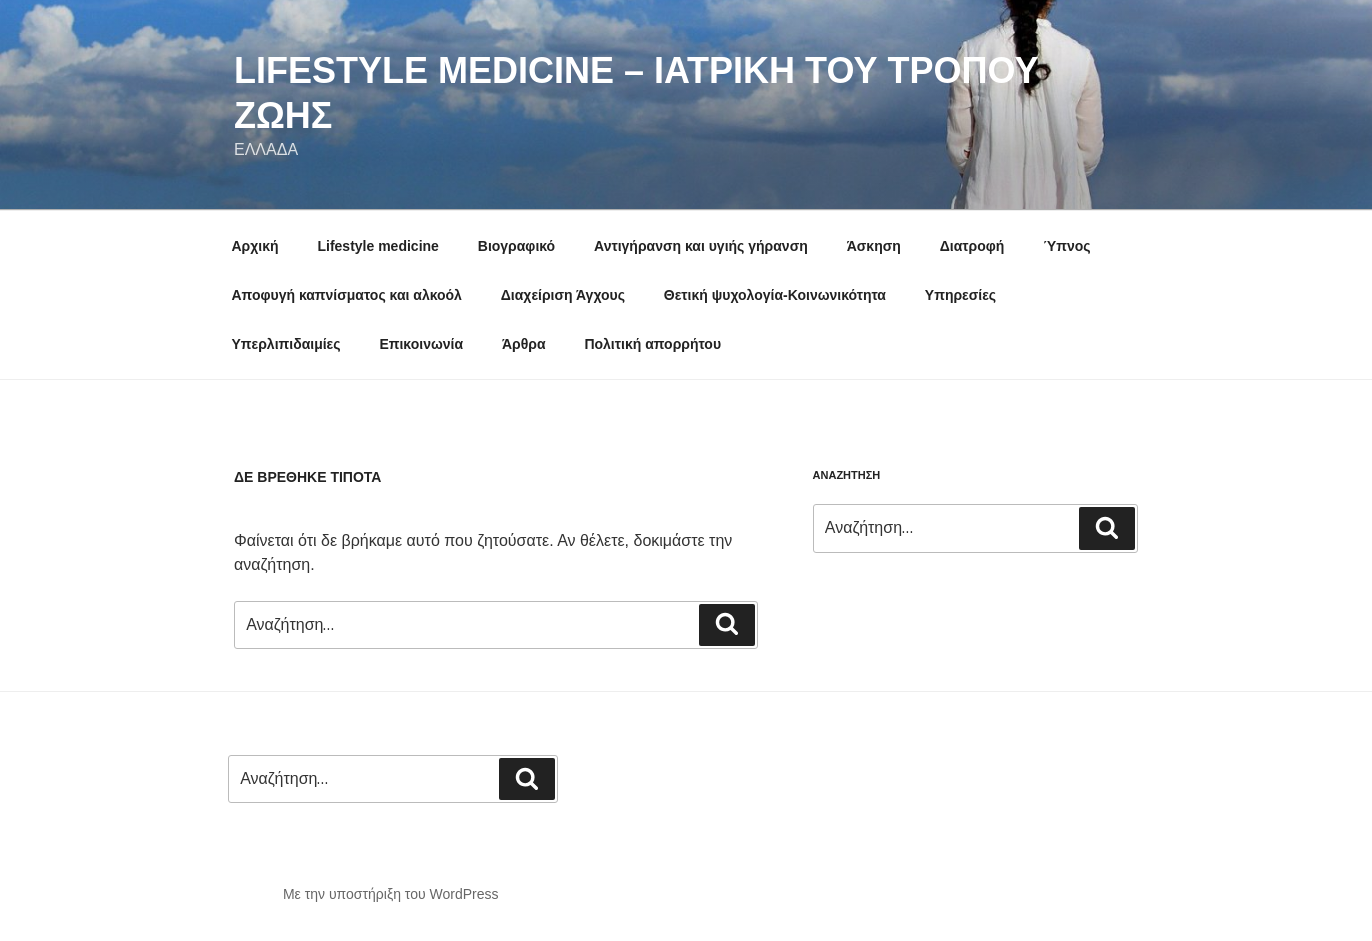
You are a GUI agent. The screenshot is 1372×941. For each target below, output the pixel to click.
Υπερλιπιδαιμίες (286, 344)
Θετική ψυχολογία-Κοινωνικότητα (775, 295)
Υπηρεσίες (960, 295)
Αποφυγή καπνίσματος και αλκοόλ (347, 295)
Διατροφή (972, 246)
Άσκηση (874, 246)
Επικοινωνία (421, 344)
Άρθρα (524, 344)
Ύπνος (1066, 246)
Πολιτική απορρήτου (652, 344)
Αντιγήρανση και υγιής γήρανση (701, 246)
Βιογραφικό (516, 246)
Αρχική (255, 246)
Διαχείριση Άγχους (563, 295)
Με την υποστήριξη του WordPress (391, 894)
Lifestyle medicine (377, 246)
